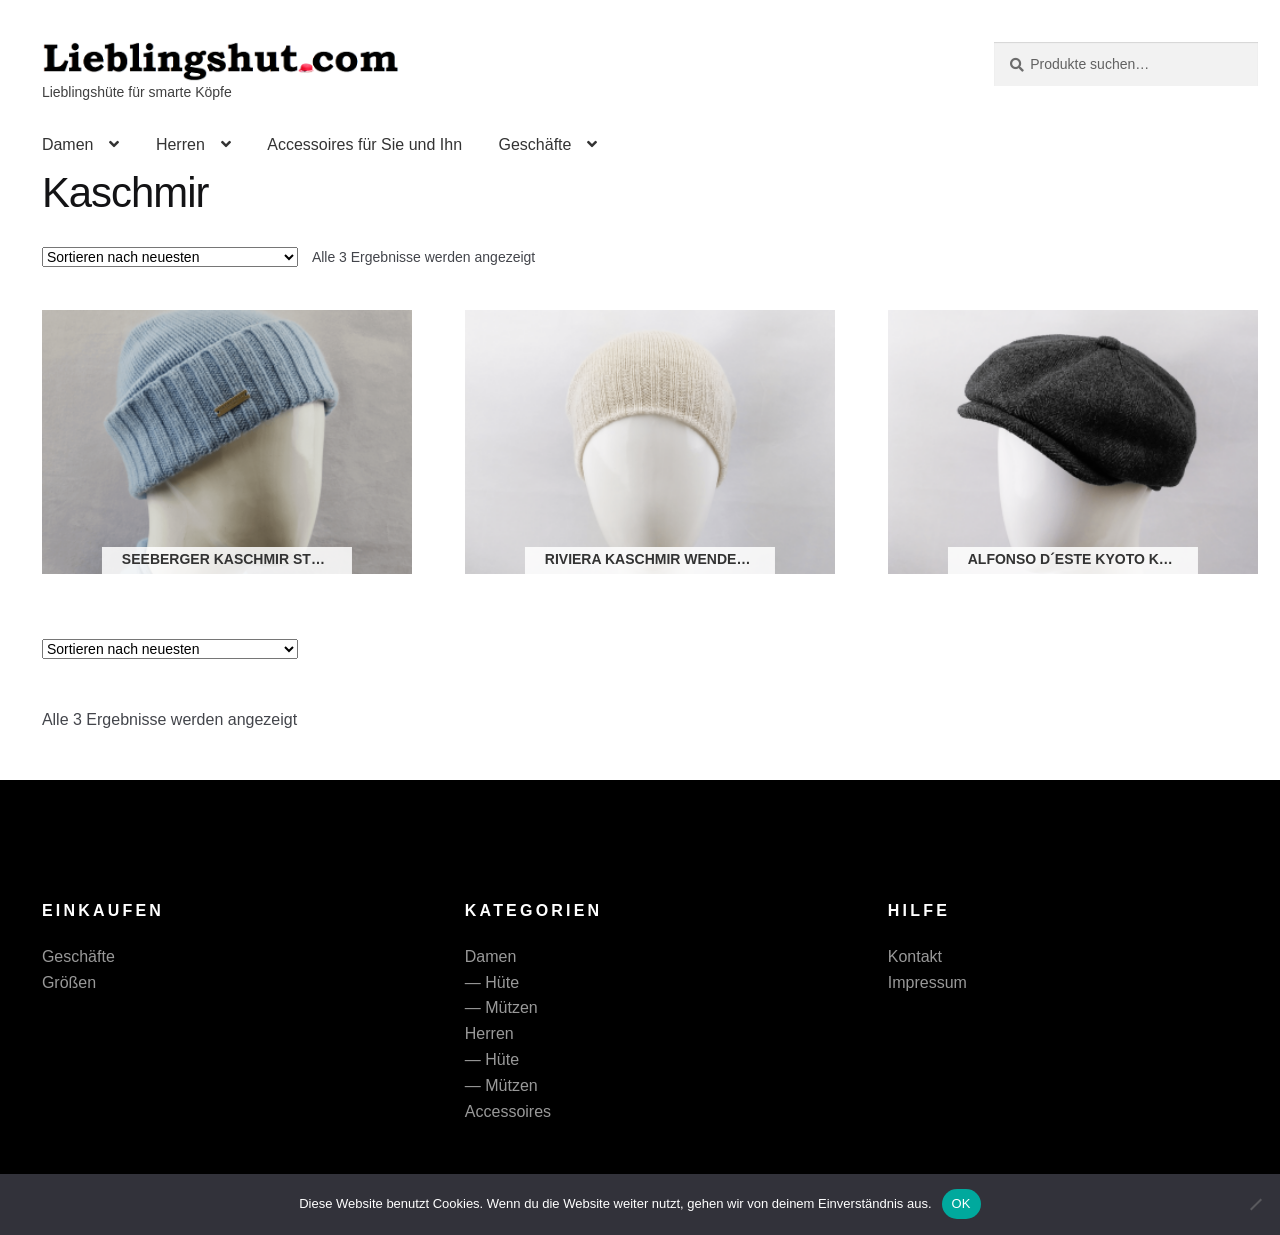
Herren (180, 144)
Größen (69, 982)
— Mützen (501, 1007)
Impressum (927, 982)
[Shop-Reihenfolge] (170, 257)
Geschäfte (534, 144)
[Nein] (1255, 1204)
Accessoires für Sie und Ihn (364, 144)
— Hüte (492, 982)
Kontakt (915, 956)
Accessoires (508, 1111)
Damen (68, 144)
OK (961, 1203)
